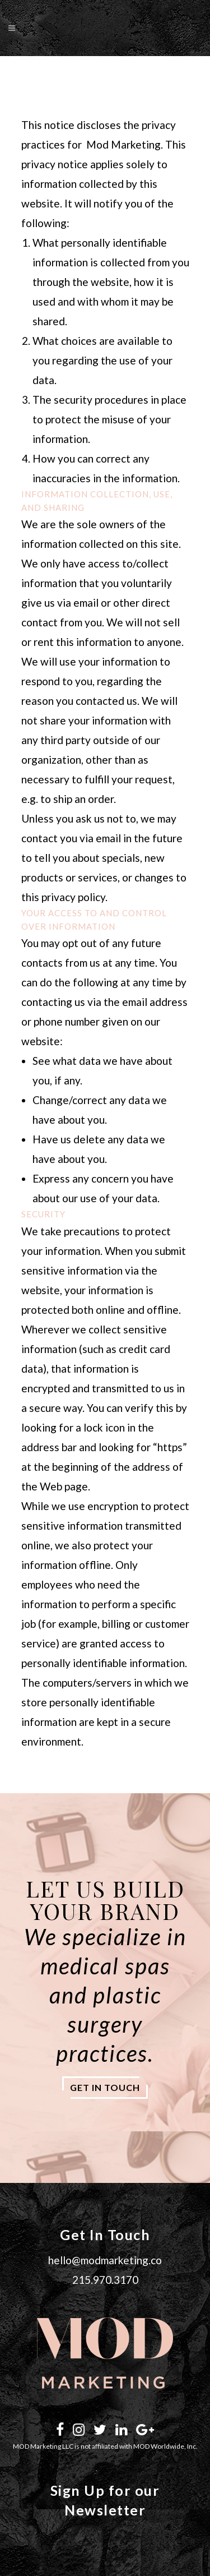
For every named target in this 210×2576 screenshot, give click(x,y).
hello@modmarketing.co (105, 2260)
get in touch (105, 2087)
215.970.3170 (105, 2279)
